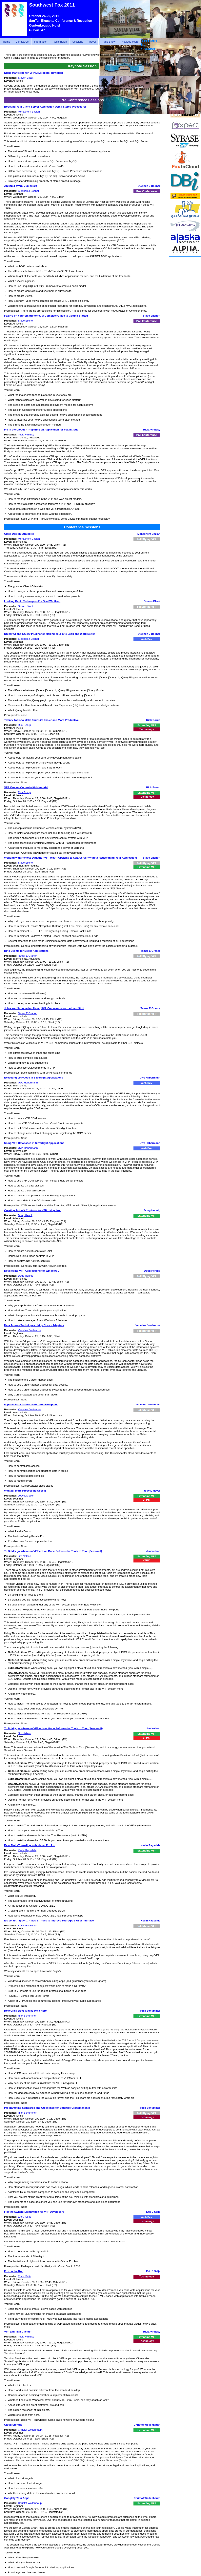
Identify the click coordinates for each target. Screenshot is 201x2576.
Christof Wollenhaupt (30, 2429)
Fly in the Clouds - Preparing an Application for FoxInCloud (41, 429)
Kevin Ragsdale (27, 1850)
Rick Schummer (27, 2015)
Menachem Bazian (29, 111)
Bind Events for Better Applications (26, 950)
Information (40, 41)
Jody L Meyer (26, 1495)
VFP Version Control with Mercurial (26, 787)
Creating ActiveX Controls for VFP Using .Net (32, 1210)
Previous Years (129, 41)
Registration (60, 41)
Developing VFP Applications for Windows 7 (31, 1270)
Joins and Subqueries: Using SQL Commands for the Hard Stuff (44, 1008)
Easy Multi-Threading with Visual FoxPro (29, 1845)
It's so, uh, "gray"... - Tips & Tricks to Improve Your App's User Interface (49, 1920)
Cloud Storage (13, 2424)
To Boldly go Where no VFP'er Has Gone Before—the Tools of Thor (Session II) (53, 1728)
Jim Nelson (24, 1556)
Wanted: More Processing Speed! (25, 1490)
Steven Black (25, 77)
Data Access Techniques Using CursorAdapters (34, 1325)
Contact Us (22, 41)
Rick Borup (24, 724)
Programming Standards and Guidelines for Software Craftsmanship (47, 2107)
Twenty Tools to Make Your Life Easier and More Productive (41, 720)
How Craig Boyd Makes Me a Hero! (26, 2010)
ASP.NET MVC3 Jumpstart (20, 185)
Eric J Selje (24, 2216)
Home (6, 41)
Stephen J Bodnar (28, 190)
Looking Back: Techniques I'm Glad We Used (32, 601)
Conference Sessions (82, 527)
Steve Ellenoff (26, 320)
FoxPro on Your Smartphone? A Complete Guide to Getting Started (46, 315)
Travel (92, 41)
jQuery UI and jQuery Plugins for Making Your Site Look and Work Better (49, 633)
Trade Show (108, 41)
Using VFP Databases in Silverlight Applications (34, 1142)
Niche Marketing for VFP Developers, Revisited (33, 72)
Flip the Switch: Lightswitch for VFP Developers (34, 2211)
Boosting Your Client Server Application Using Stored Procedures (45, 106)
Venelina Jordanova (29, 1330)
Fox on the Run (13, 2271)
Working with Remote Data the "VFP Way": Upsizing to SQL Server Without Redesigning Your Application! (70, 857)
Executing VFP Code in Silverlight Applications (33, 1077)
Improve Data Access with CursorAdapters (31, 1404)
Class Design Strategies (19, 533)
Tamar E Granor (27, 955)
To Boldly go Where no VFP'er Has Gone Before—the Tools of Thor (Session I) (53, 1551)
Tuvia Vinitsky (26, 434)
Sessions (77, 41)
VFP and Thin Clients (17, 2331)
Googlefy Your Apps (16, 2498)
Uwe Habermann (28, 1082)
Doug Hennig (25, 1215)
